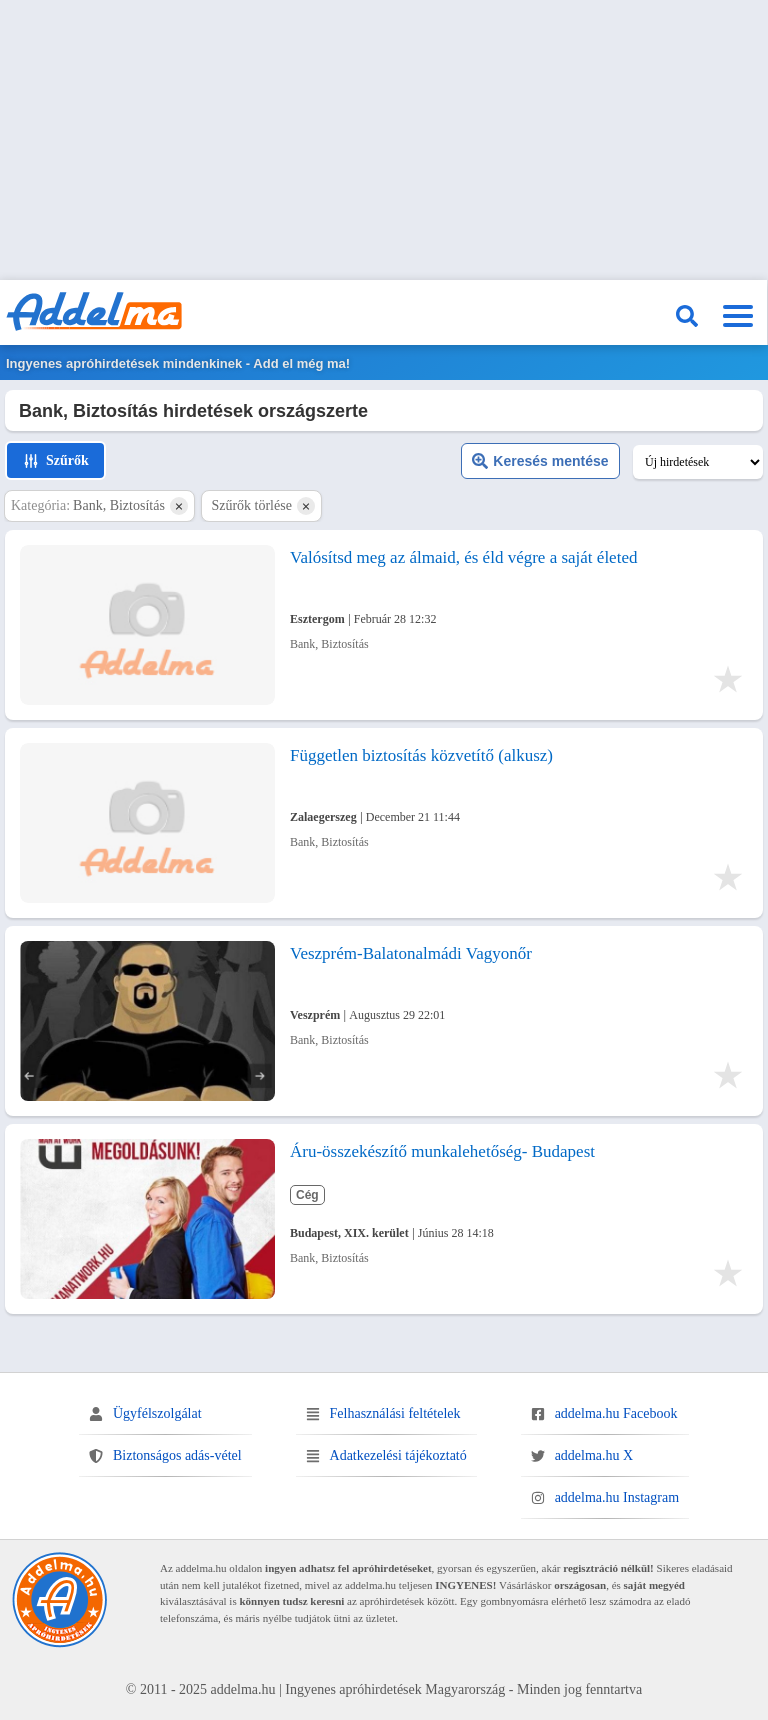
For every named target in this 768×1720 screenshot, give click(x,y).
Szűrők (55, 461)
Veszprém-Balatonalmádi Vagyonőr (411, 953)
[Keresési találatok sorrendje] (698, 462)
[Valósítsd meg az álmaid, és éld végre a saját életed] (147, 625)
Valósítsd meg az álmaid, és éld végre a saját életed (463, 557)
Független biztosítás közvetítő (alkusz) (421, 755)
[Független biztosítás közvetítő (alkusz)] (147, 823)
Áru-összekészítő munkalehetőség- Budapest (442, 1151)
